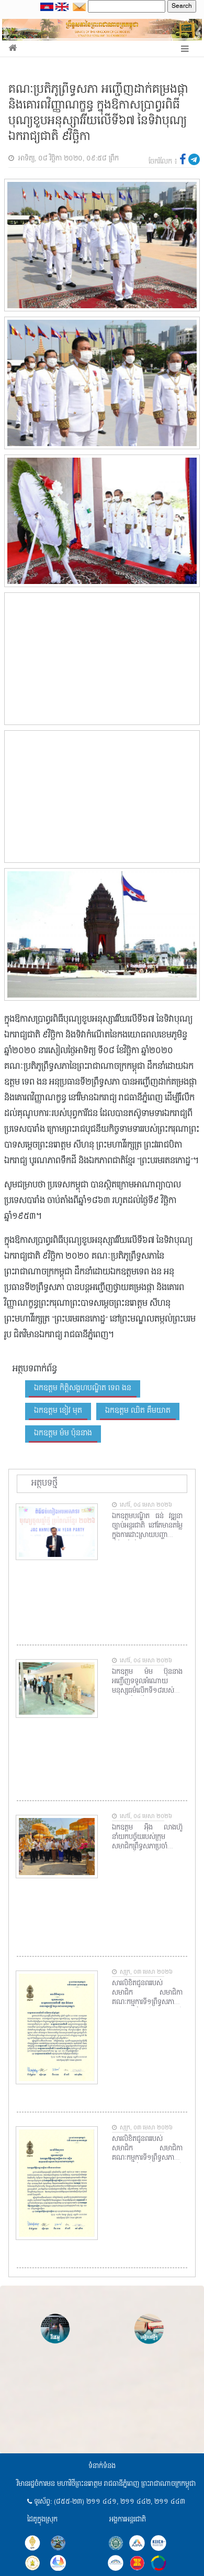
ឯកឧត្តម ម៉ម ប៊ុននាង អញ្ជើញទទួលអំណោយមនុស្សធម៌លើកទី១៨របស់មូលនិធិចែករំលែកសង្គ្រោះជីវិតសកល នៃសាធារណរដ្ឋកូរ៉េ (147, 1682)
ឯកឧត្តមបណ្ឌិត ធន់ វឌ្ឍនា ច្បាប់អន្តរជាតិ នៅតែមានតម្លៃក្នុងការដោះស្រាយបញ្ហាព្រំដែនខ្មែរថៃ (147, 1526)
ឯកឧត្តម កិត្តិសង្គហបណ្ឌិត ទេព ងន (82, 1388)
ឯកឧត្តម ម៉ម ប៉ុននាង (63, 1433)
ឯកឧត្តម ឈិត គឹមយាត (138, 1410)
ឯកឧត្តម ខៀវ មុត (58, 1410)
